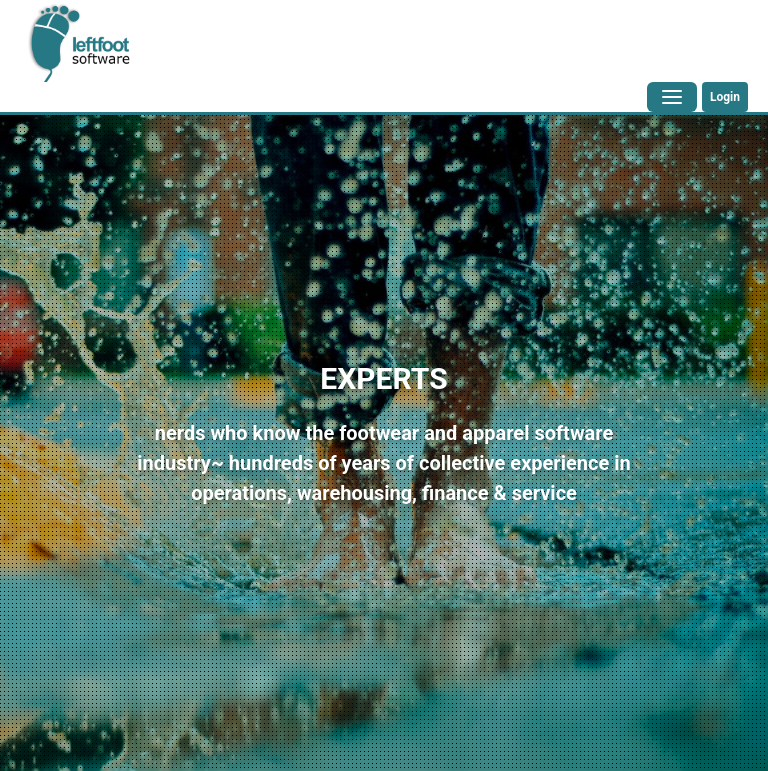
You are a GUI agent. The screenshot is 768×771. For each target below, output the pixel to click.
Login (725, 97)
